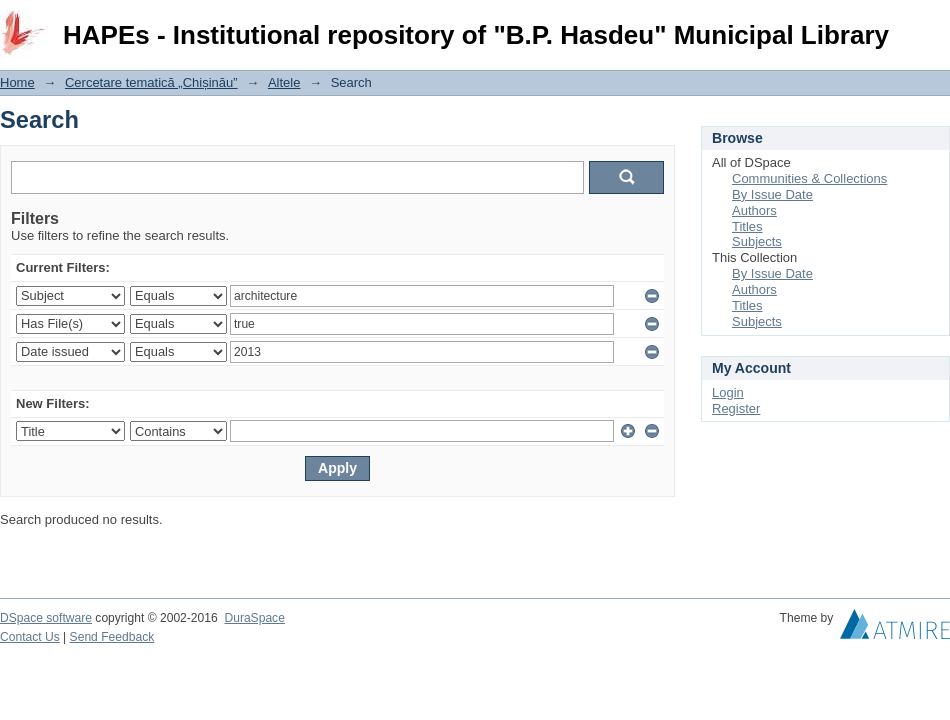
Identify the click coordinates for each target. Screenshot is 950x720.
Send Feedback (112, 637)
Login (934, 24)
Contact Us (30, 637)
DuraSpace (254, 618)
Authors (754, 210)
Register (736, 408)
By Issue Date (772, 194)
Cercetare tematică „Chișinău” (151, 82)
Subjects (757, 241)
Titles (747, 226)
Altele (284, 82)
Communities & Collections (809, 178)
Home (17, 82)
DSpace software (46, 618)
